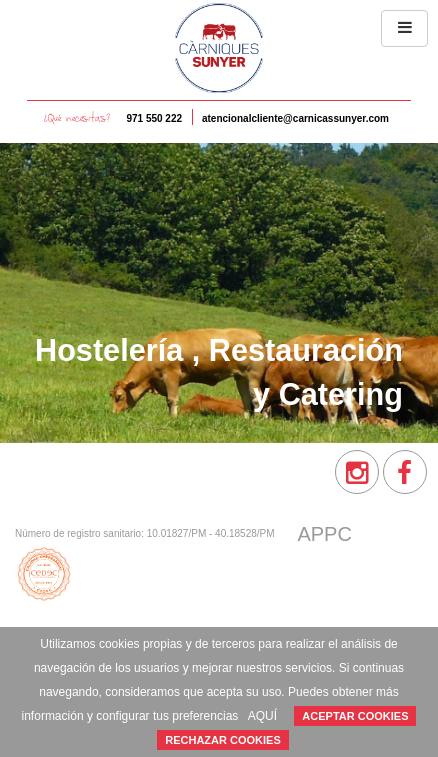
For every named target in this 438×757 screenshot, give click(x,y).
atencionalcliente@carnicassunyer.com (295, 118)
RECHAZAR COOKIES (223, 740)
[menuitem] (357, 472)
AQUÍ (262, 716)
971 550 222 (154, 118)
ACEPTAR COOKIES (355, 716)
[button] (404, 28)
